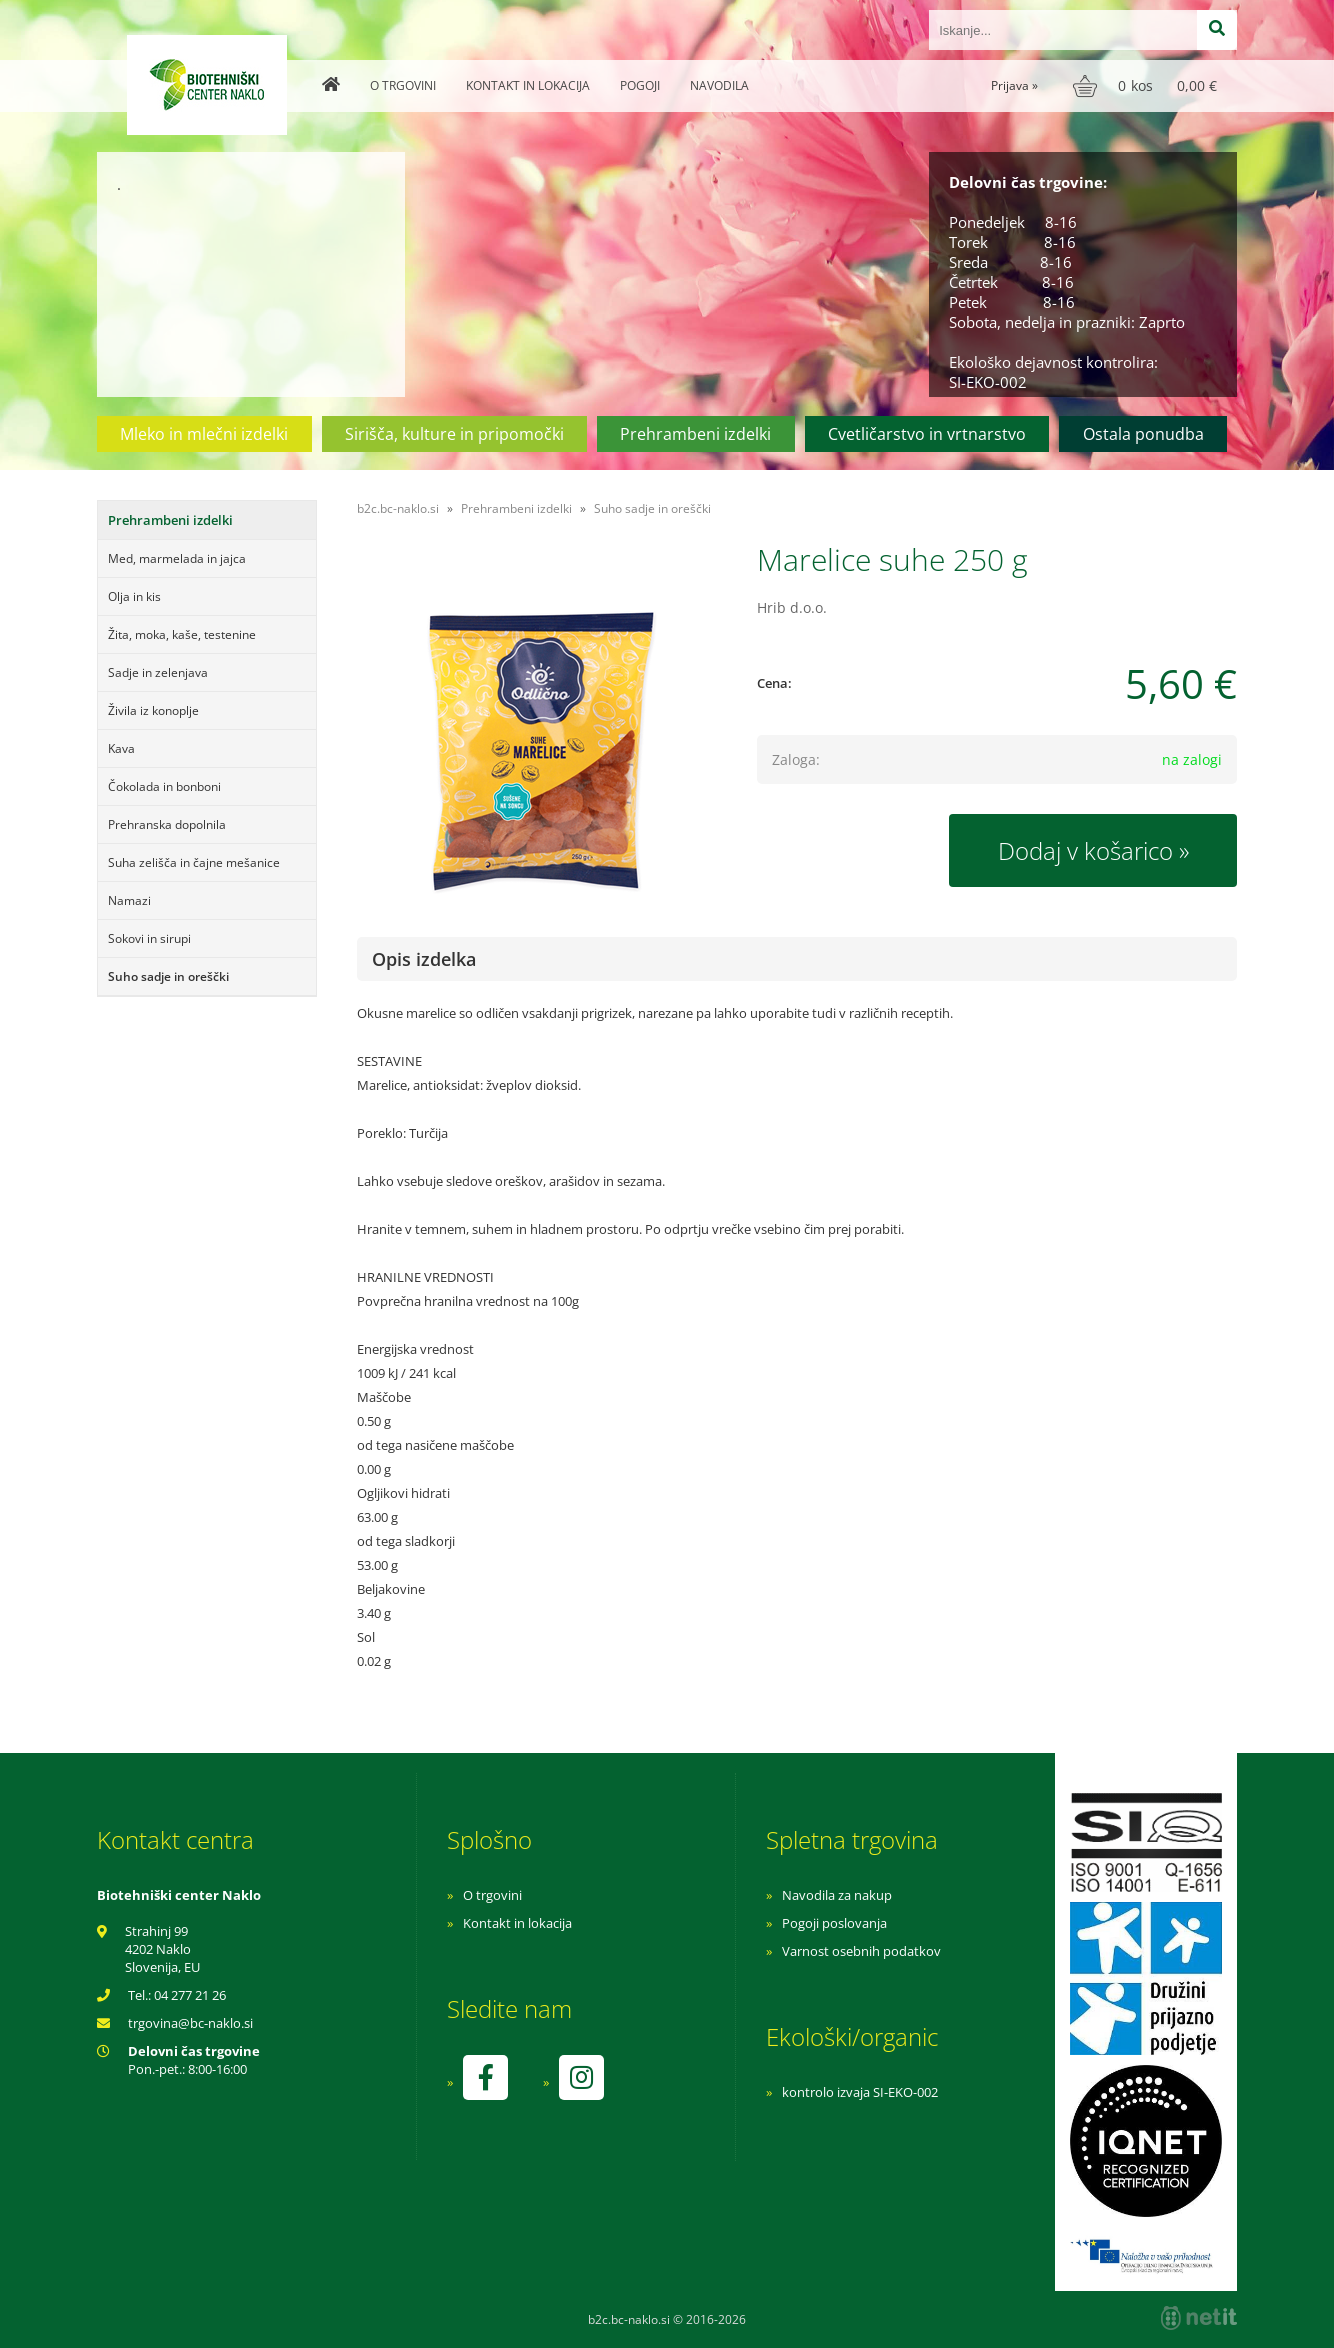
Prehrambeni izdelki (695, 434)
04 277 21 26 (190, 1995)
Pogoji (640, 85)
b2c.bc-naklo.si (398, 508)
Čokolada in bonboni (164, 786)
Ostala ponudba (1143, 434)
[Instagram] (581, 2077)
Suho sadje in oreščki (168, 976)
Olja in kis (134, 596)
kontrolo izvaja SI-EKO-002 (860, 2092)
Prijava (1014, 85)
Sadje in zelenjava (158, 672)
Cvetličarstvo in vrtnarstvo (927, 434)
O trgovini (403, 85)
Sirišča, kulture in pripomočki (454, 434)
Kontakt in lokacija (528, 85)
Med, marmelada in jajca (177, 558)
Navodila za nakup (837, 1895)
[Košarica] (1147, 86)
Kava (121, 748)
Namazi (129, 900)
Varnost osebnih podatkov (861, 1951)
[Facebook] (485, 2077)
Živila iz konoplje (153, 710)
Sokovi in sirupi (149, 938)
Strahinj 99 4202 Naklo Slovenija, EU (162, 1949)
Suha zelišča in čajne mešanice (194, 862)
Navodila (719, 85)
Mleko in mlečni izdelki (204, 434)
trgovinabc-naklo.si (190, 2023)
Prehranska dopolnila (167, 824)
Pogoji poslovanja (834, 1923)
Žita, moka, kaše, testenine (182, 634)
